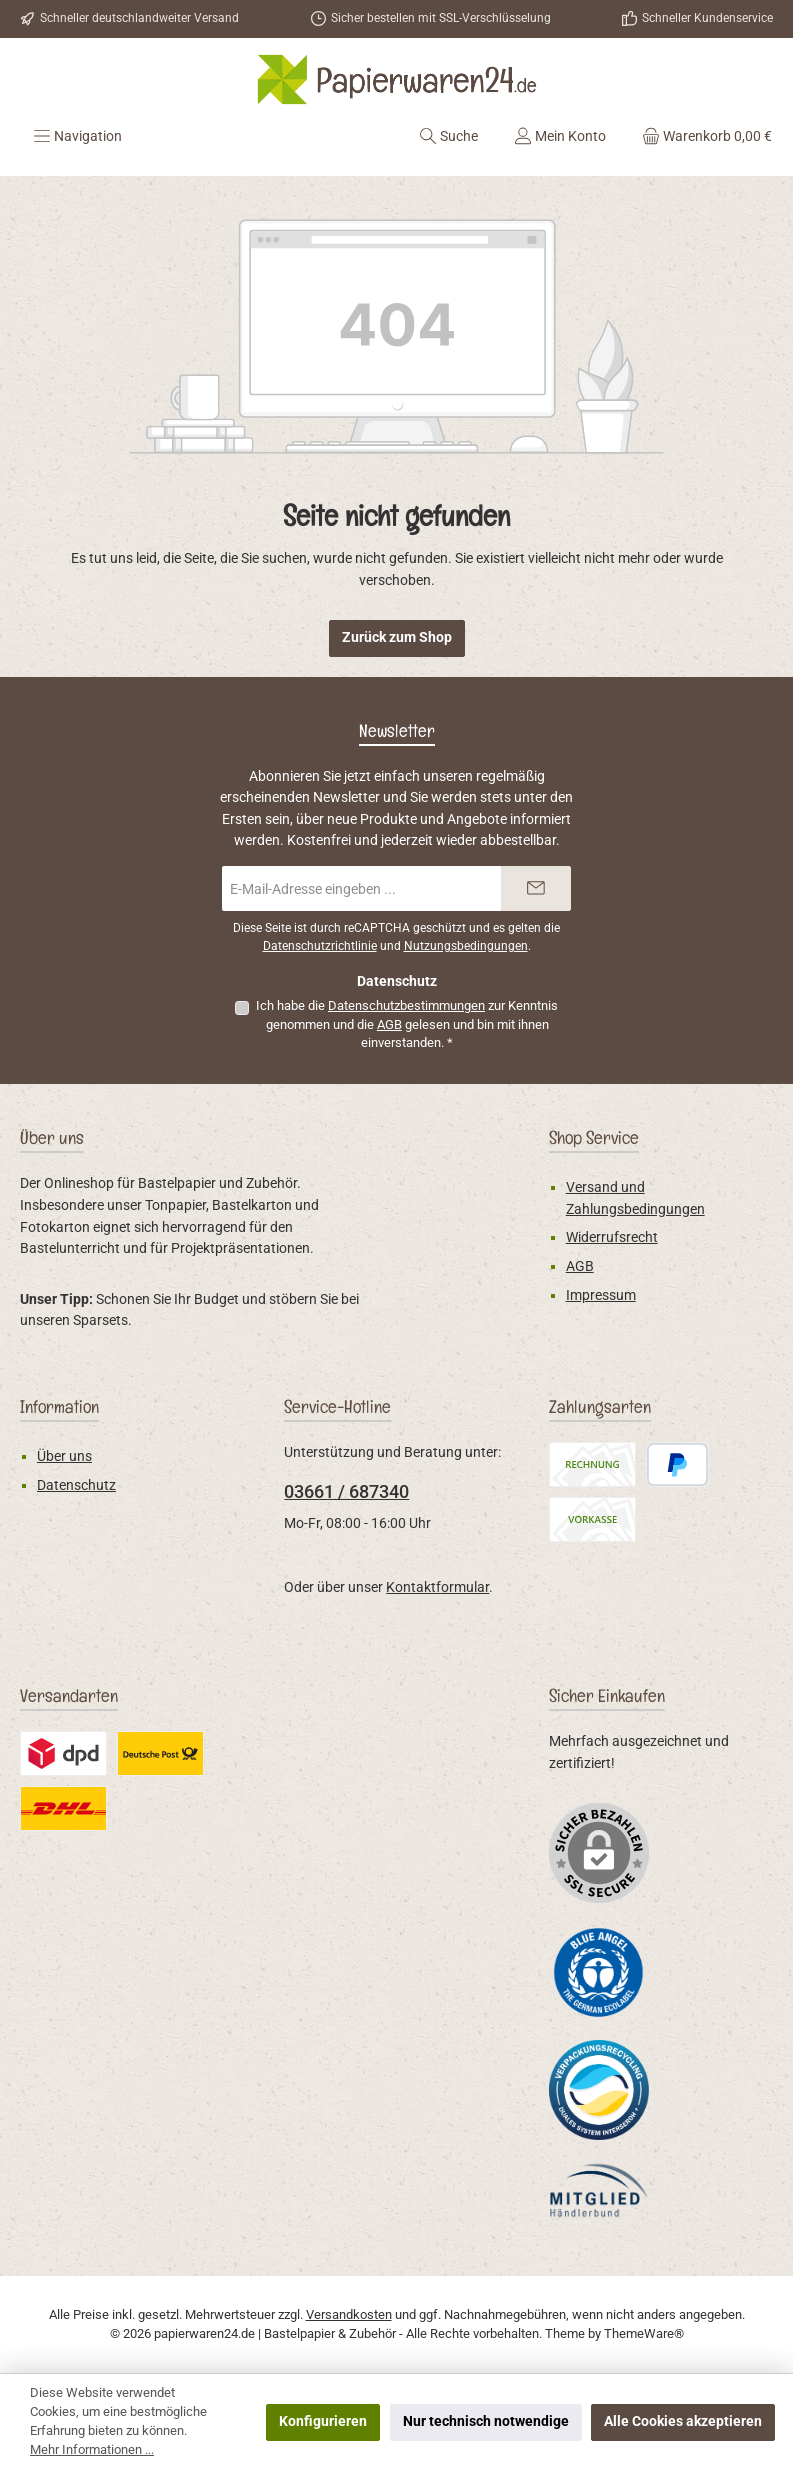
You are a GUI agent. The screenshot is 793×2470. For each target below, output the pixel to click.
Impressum (601, 1295)
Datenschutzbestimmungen (406, 1005)
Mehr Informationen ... (92, 2449)
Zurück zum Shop (397, 637)
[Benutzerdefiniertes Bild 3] (599, 2190)
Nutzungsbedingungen (466, 946)
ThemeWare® (644, 2333)
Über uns (64, 1456)
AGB (389, 1024)
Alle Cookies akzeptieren (683, 2421)
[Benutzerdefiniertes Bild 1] (599, 1971)
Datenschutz (76, 1485)
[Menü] (77, 136)
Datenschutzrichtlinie (320, 946)
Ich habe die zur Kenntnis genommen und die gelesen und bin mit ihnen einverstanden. (407, 1024)
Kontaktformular (437, 1587)
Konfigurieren (323, 2421)
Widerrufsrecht (612, 1237)
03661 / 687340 (346, 1491)
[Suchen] (448, 136)
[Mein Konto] (560, 136)
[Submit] (536, 888)
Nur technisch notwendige (486, 2421)
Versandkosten (349, 2314)
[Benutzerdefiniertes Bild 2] (599, 2090)
